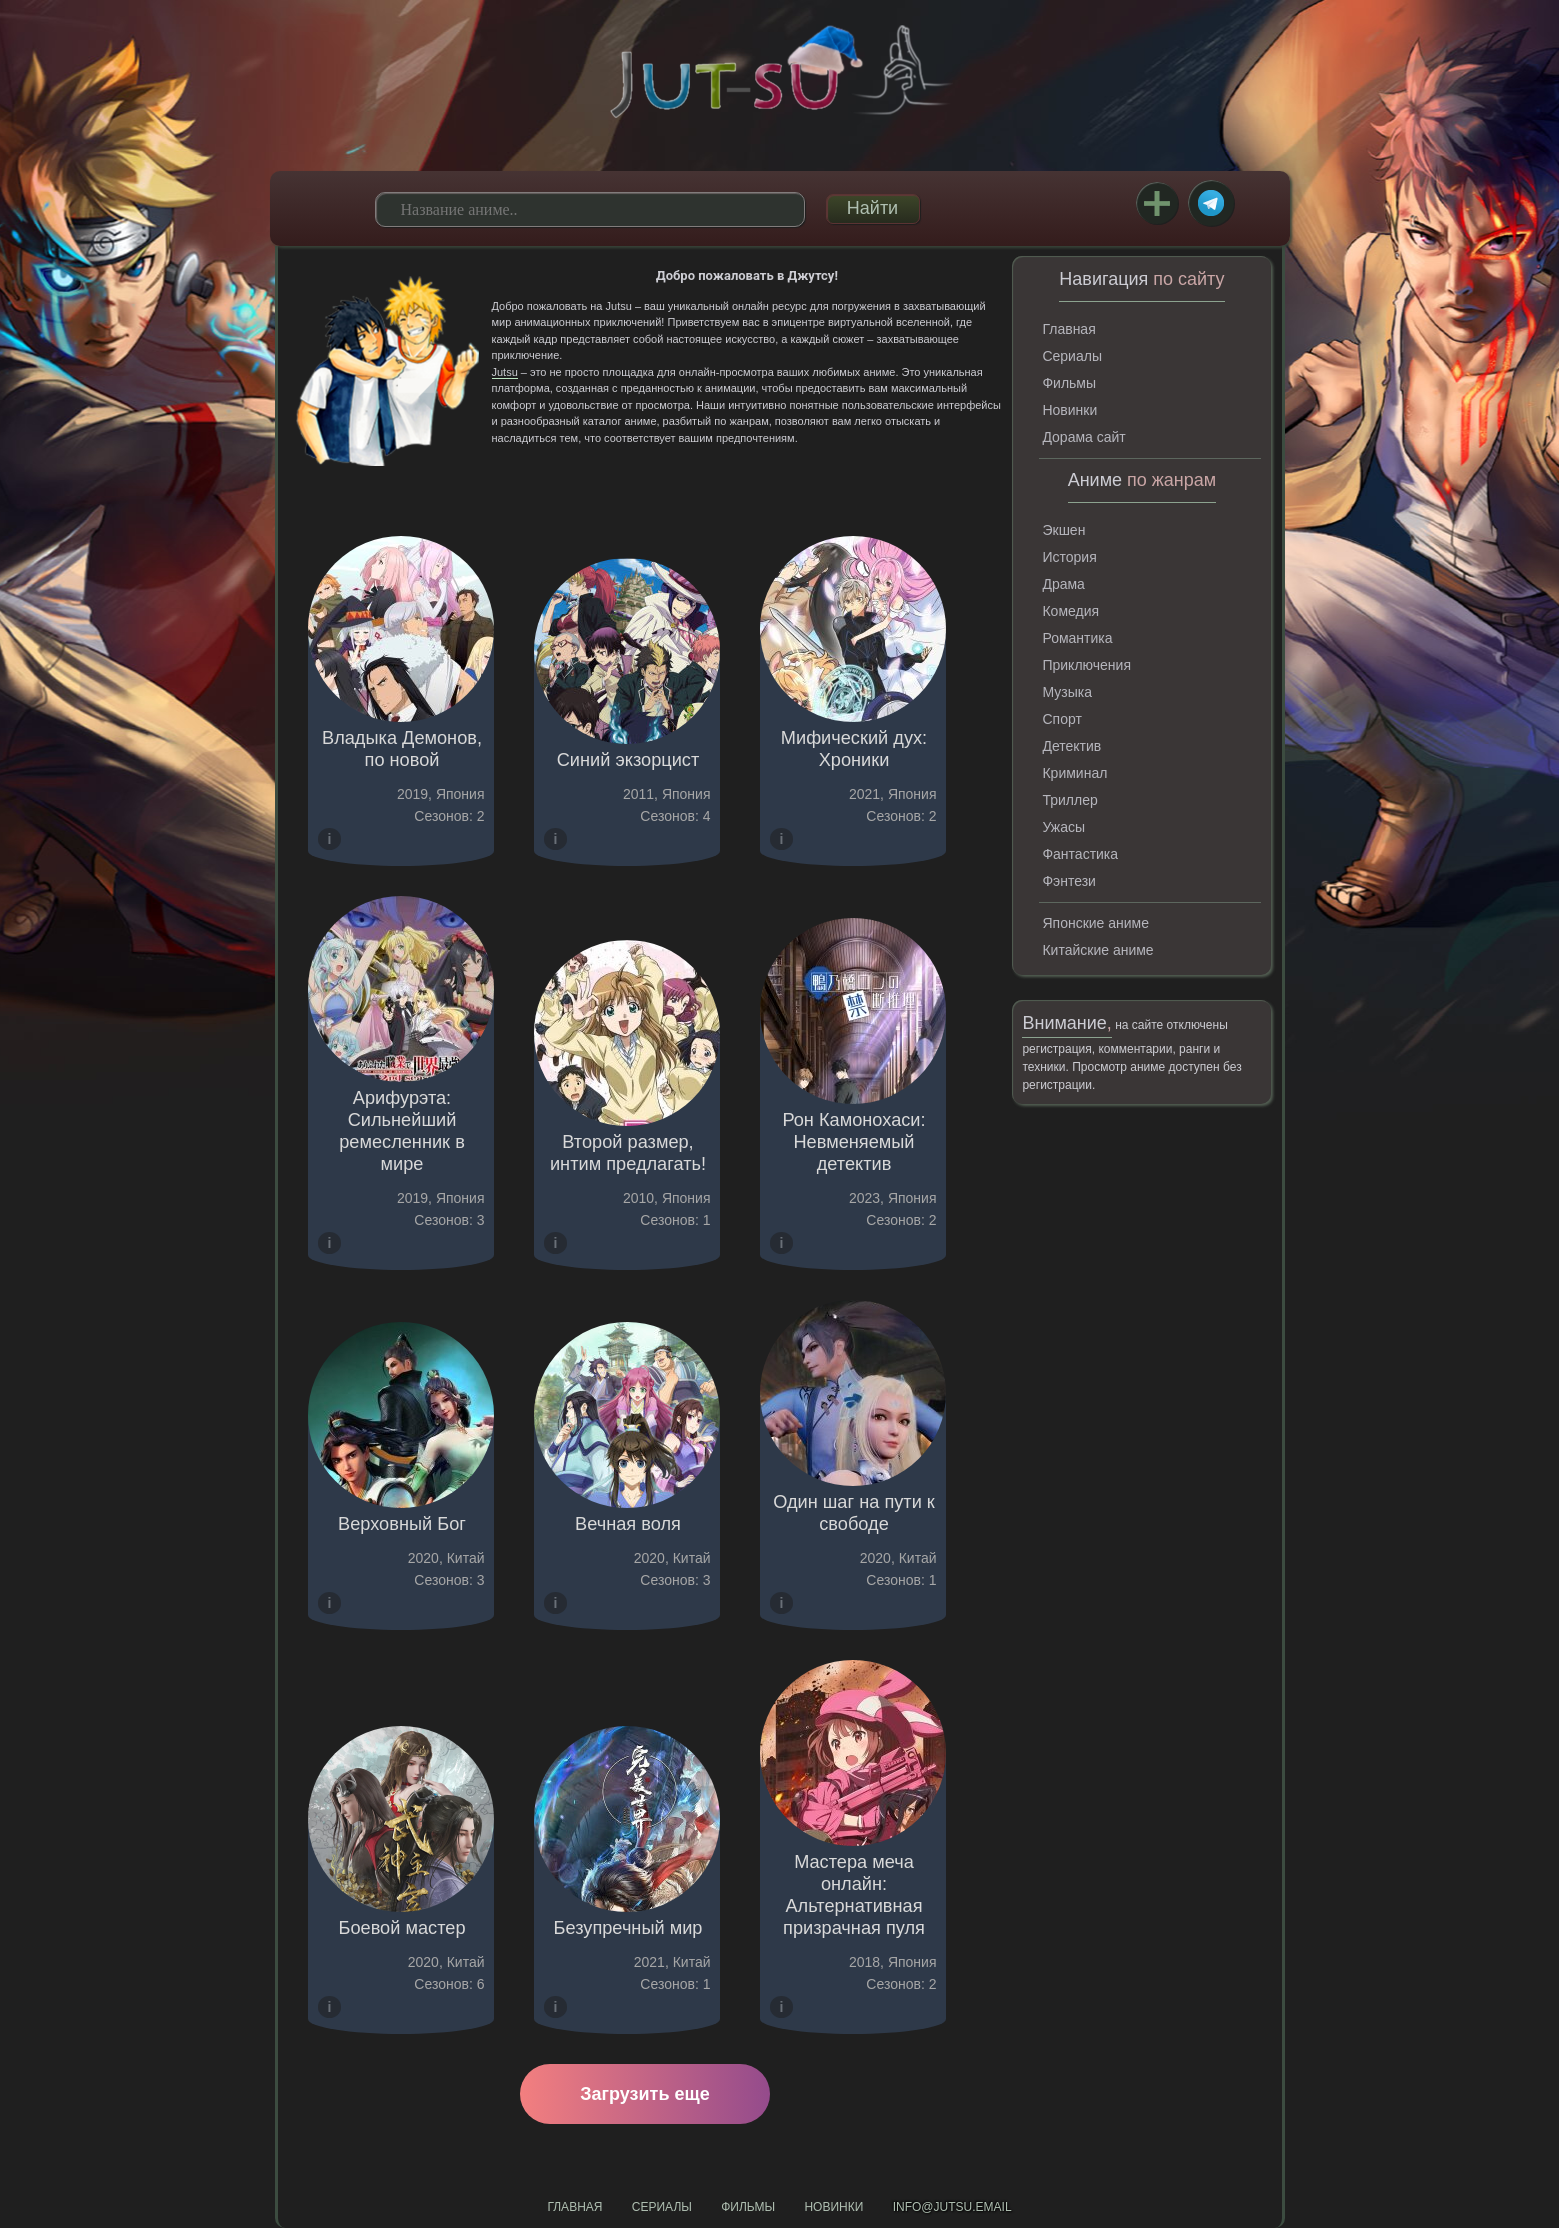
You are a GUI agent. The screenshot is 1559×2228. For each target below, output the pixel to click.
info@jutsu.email (952, 2207)
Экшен (1063, 530)
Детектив (1071, 746)
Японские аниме (1095, 923)
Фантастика (1080, 854)
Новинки (1069, 410)
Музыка (1067, 692)
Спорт (1061, 719)
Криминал (1074, 773)
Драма (1063, 584)
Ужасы (1063, 827)
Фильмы (1069, 383)
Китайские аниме (1097, 950)
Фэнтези (1069, 881)
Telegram (1211, 203)
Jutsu (505, 372)
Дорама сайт (1083, 437)
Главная (1068, 329)
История (1069, 557)
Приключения (1086, 665)
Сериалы (1072, 356)
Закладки (1157, 203)
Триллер (1069, 800)
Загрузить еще (644, 2094)
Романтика (1077, 638)
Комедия (1070, 611)
